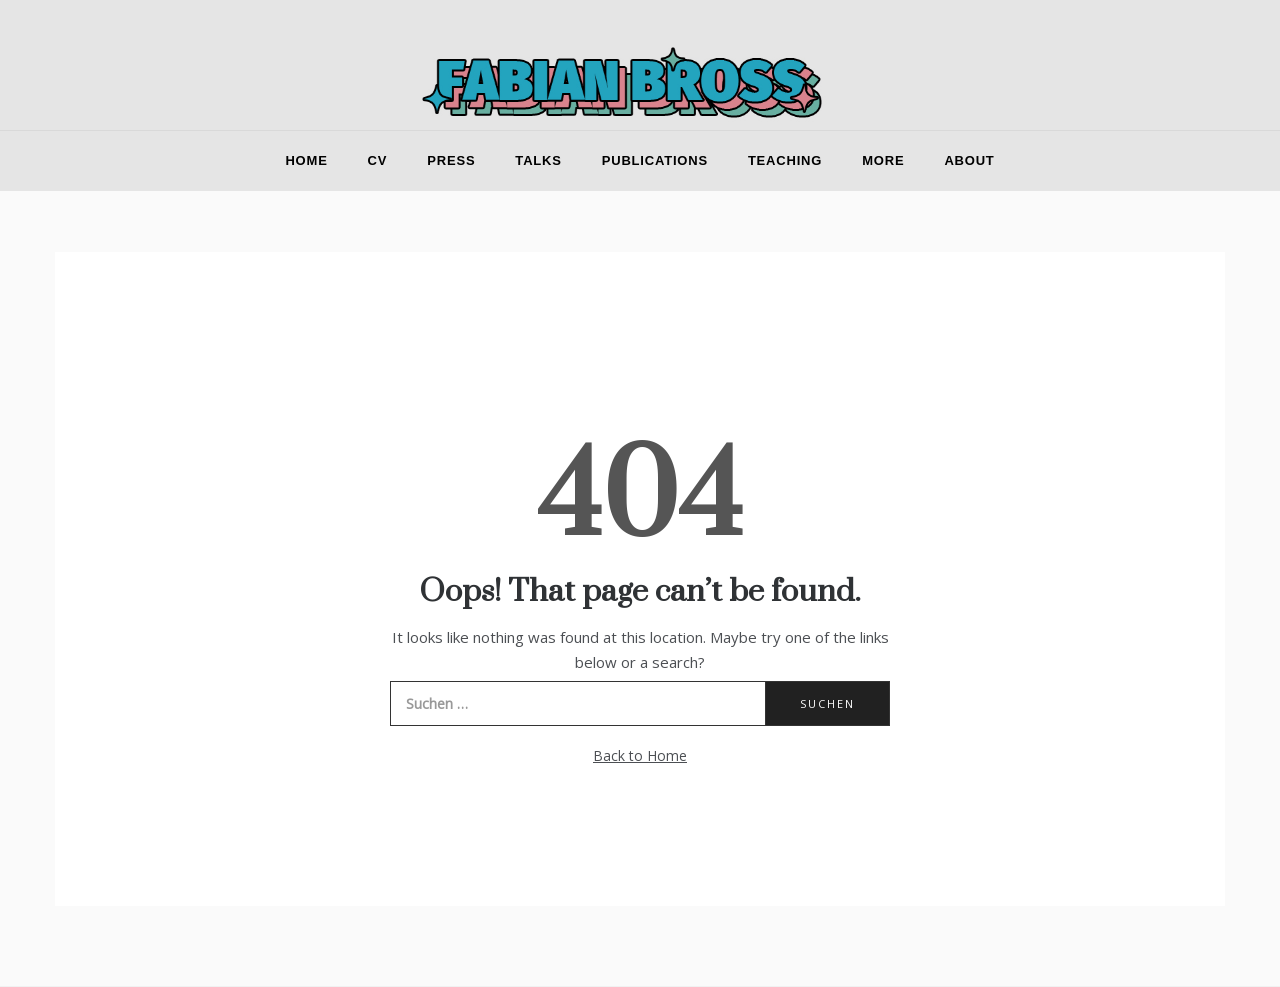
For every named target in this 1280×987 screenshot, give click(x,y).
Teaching (785, 160)
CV (378, 160)
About (969, 160)
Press (451, 160)
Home (306, 160)
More (883, 160)
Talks (538, 160)
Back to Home (640, 755)
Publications (655, 160)
